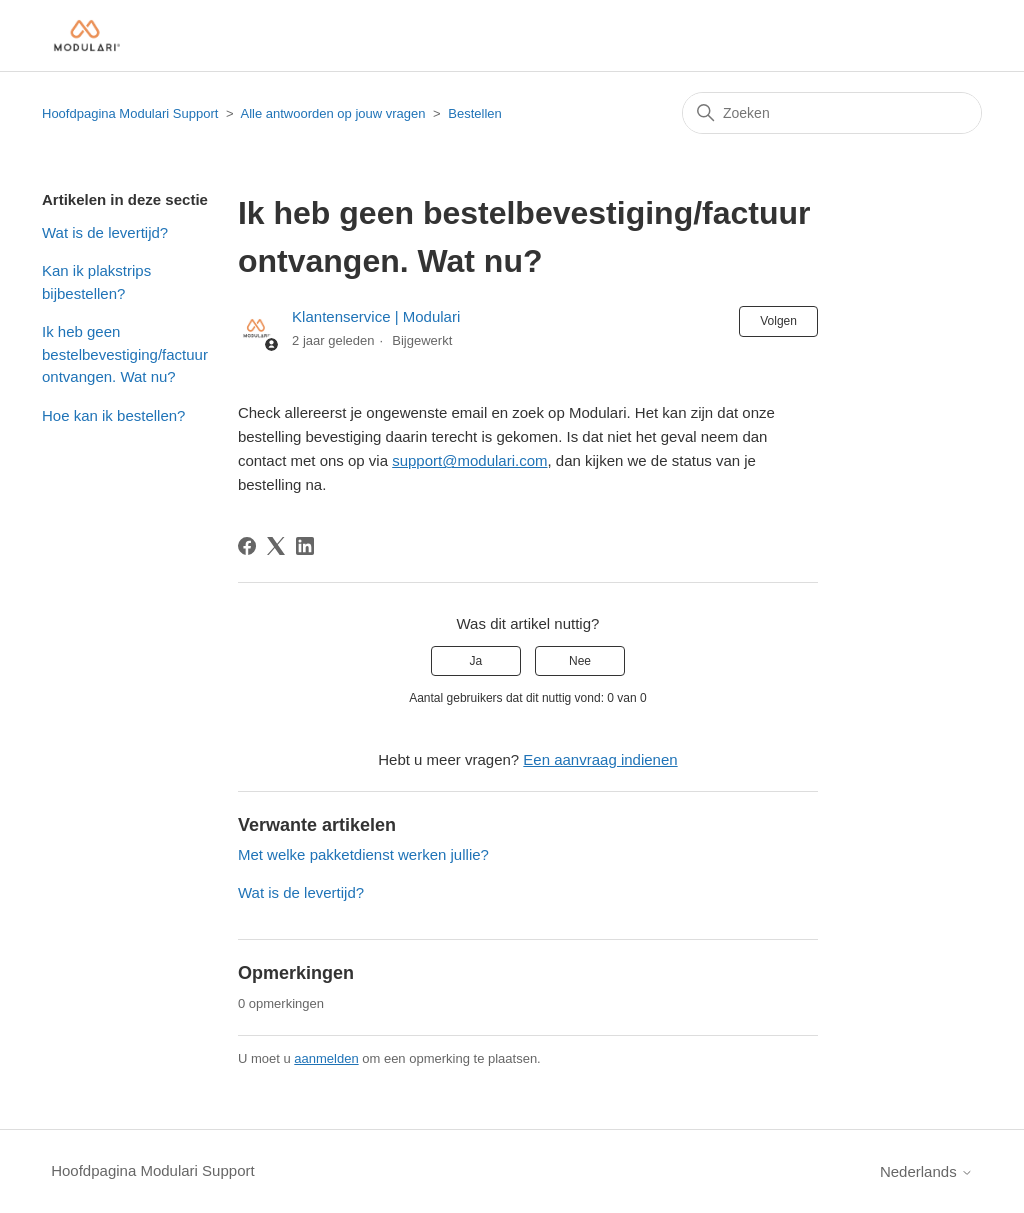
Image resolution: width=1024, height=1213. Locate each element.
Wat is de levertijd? (105, 232)
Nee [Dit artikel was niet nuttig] (580, 661)
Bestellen (474, 113)
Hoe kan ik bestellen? (113, 415)
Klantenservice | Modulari (376, 316)
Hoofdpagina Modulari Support (130, 113)
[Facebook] (247, 546)
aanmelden (326, 1058)
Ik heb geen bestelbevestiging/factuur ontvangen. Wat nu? (125, 354)
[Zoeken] (832, 113)
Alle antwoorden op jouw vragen (332, 113)
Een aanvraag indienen (600, 759)
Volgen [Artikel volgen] (778, 321)
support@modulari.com (469, 460)
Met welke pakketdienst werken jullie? (363, 854)
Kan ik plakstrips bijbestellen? (96, 282)
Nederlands (926, 1171)
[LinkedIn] (305, 546)
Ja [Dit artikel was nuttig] (476, 661)
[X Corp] (276, 546)
